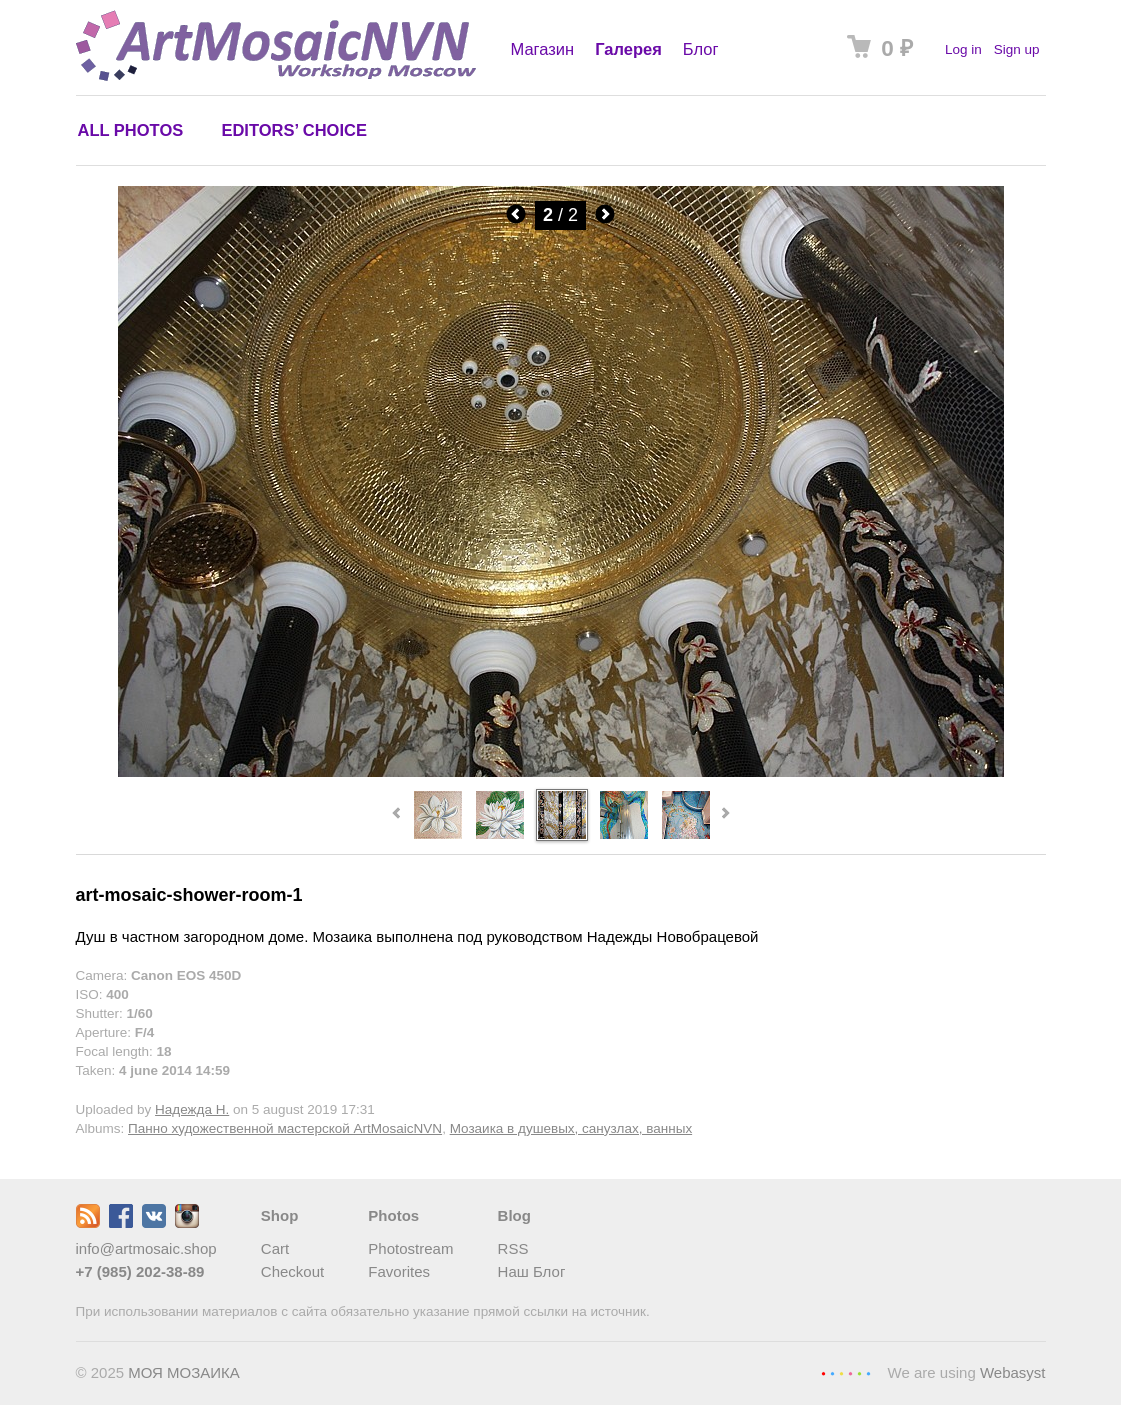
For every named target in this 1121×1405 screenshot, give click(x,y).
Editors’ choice (293, 130)
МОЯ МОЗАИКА (184, 1372)
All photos (131, 130)
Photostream (410, 1248)
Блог (701, 49)
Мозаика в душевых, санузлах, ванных (571, 1128)
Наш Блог (532, 1271)
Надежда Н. (192, 1109)
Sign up (1017, 49)
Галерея (628, 49)
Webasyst (1013, 1372)
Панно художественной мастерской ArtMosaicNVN (285, 1128)
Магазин (543, 49)
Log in (963, 49)
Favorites (399, 1271)
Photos (393, 1215)
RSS (513, 1248)
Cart (275, 1248)
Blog (514, 1215)
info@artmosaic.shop (146, 1248)
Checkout (292, 1271)
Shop (280, 1215)
